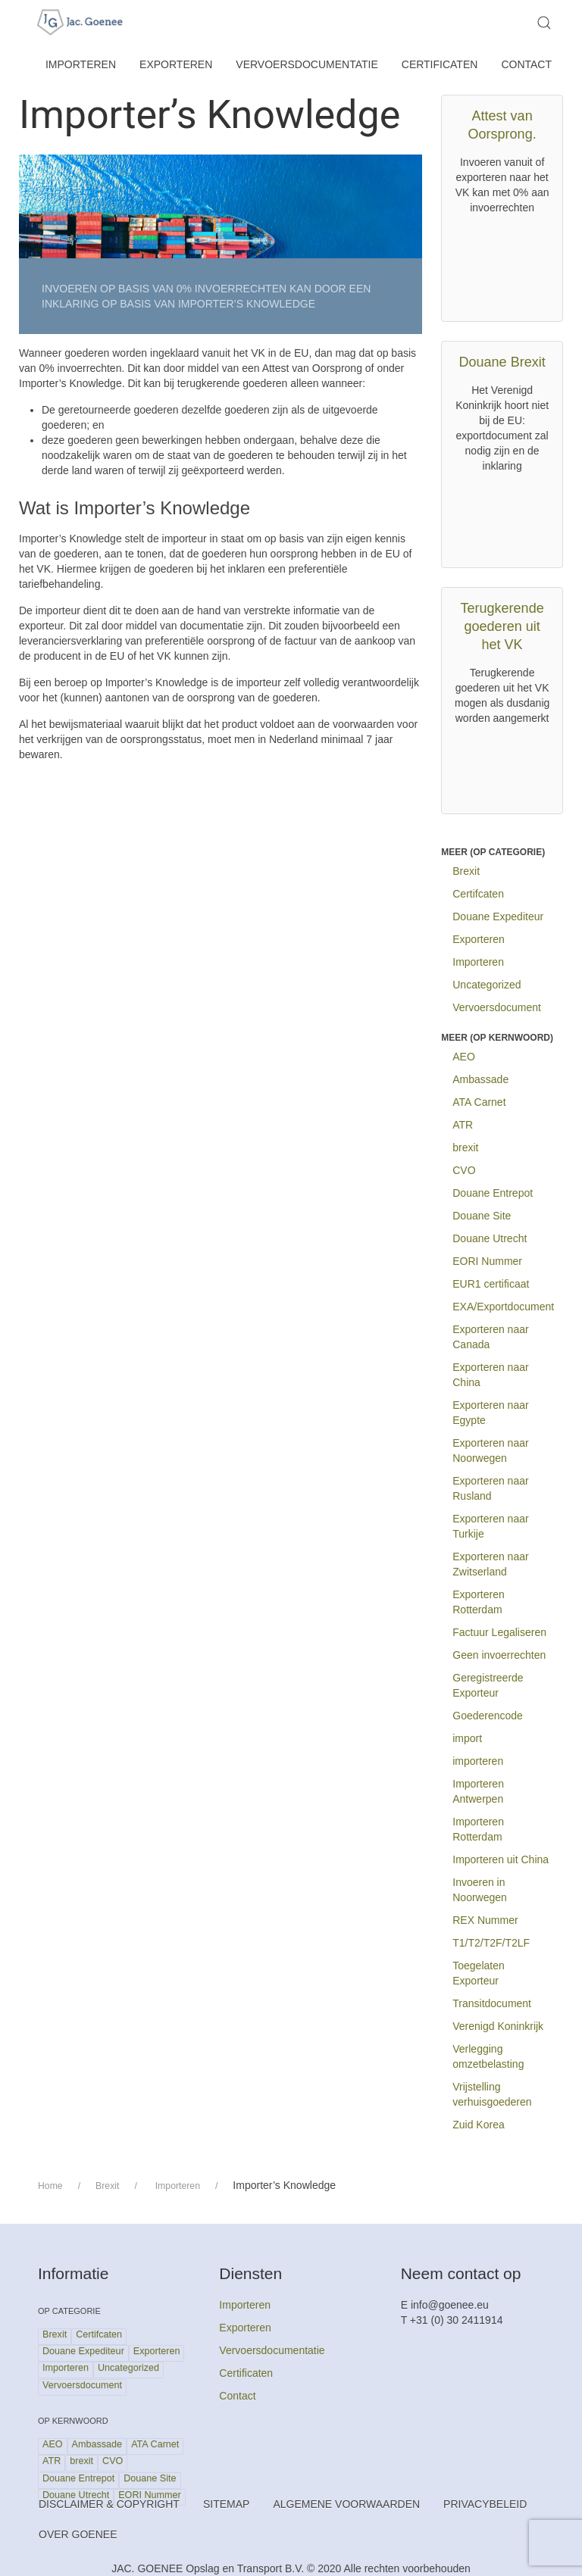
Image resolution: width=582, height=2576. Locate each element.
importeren (477, 1761)
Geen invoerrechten (499, 1655)
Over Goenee (78, 2534)
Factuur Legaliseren (499, 1632)
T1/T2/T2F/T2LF (491, 1943)
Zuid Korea (478, 2125)
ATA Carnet (478, 1102)
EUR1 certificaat (490, 1284)
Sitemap (226, 2504)
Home (50, 2186)
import (467, 1738)
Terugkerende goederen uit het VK (502, 626)
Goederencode (487, 1716)
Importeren (80, 64)
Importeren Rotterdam (478, 1829)
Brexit (466, 871)
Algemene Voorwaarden (346, 2504)
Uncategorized (486, 985)
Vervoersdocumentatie (306, 64)
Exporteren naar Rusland (490, 1488)
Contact (526, 64)
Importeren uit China (500, 1859)
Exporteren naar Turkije (490, 1526)
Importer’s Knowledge (209, 115)
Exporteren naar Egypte (490, 1412)
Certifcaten (478, 894)
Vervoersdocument (496, 1007)
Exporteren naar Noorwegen (490, 1450)
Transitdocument (491, 2003)
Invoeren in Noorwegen (479, 1889)
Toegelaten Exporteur (478, 1973)
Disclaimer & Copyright (109, 2504)
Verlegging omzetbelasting (488, 2056)
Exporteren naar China (490, 1374)
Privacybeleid (485, 2504)
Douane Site (481, 1216)
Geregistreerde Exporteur (487, 1685)
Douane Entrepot (492, 1193)
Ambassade (480, 1079)
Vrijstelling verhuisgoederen (491, 2094)
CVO (463, 1170)
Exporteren (175, 64)
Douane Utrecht (489, 1238)
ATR (462, 1125)
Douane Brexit (502, 362)
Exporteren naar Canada (490, 1336)
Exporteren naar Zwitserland (490, 1564)
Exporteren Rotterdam (478, 1602)
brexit (465, 1147)
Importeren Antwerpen (478, 1791)
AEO (463, 1057)
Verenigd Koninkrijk (497, 2026)
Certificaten (440, 64)
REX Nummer (485, 1920)
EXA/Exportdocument (503, 1306)
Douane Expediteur (497, 916)
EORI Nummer (487, 1261)
